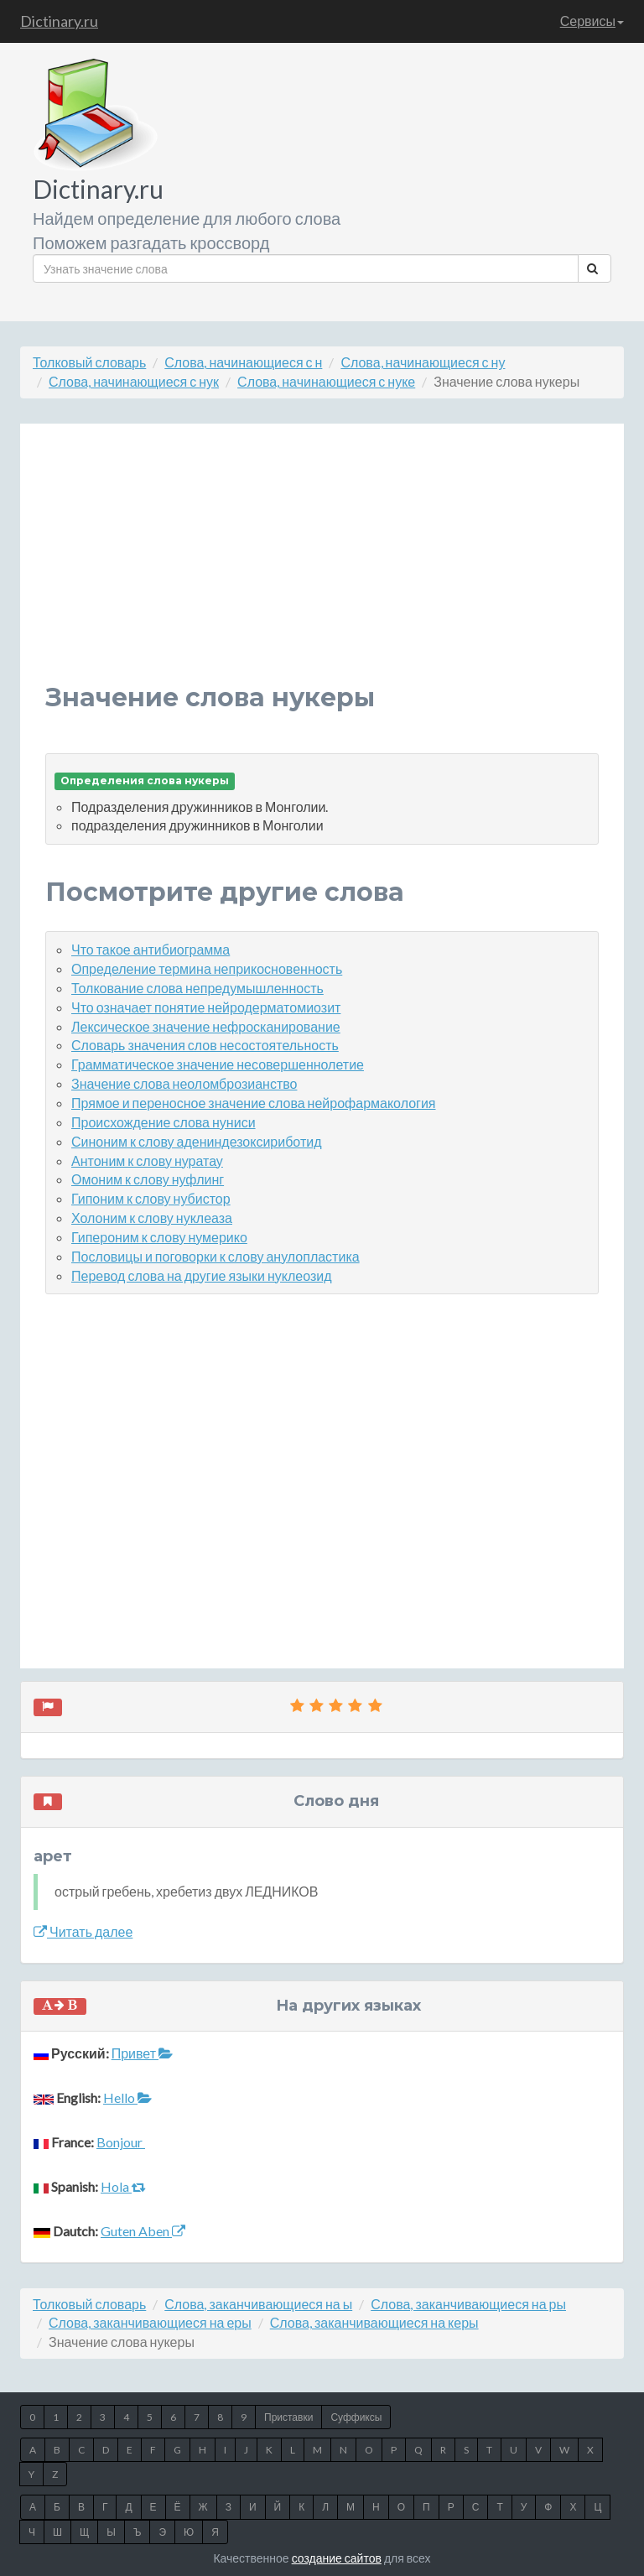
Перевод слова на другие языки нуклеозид (201, 1275)
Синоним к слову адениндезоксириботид (196, 1141)
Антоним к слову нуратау (147, 1160)
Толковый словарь (89, 362)
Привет (142, 2053)
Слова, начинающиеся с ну (422, 362)
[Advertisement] (322, 566)
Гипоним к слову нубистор (151, 1198)
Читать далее (83, 1931)
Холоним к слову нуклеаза (151, 1218)
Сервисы (592, 21)
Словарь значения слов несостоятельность (205, 1045)
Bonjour (120, 2142)
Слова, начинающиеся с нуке (326, 381)
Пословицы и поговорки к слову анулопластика (215, 1256)
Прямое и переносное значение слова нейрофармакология (253, 1103)
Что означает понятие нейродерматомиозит (205, 1007)
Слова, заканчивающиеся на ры (468, 2304)
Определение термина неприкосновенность (206, 968)
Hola (123, 2186)
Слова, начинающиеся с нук (134, 381)
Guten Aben (143, 2231)
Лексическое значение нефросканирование (205, 1026)
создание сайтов (337, 2558)
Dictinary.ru (59, 21)
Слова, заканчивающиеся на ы (258, 2304)
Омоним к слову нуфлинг (147, 1179)
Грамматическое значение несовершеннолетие (217, 1064)
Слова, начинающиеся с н (243, 362)
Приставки (288, 2417)
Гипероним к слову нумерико (159, 1237)
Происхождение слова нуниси (163, 1122)
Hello (127, 2097)
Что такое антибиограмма (150, 949)
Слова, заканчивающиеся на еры (150, 2322)
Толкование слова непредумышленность (197, 988)
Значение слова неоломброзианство (184, 1083)
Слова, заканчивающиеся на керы (374, 2322)
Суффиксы (356, 2417)
